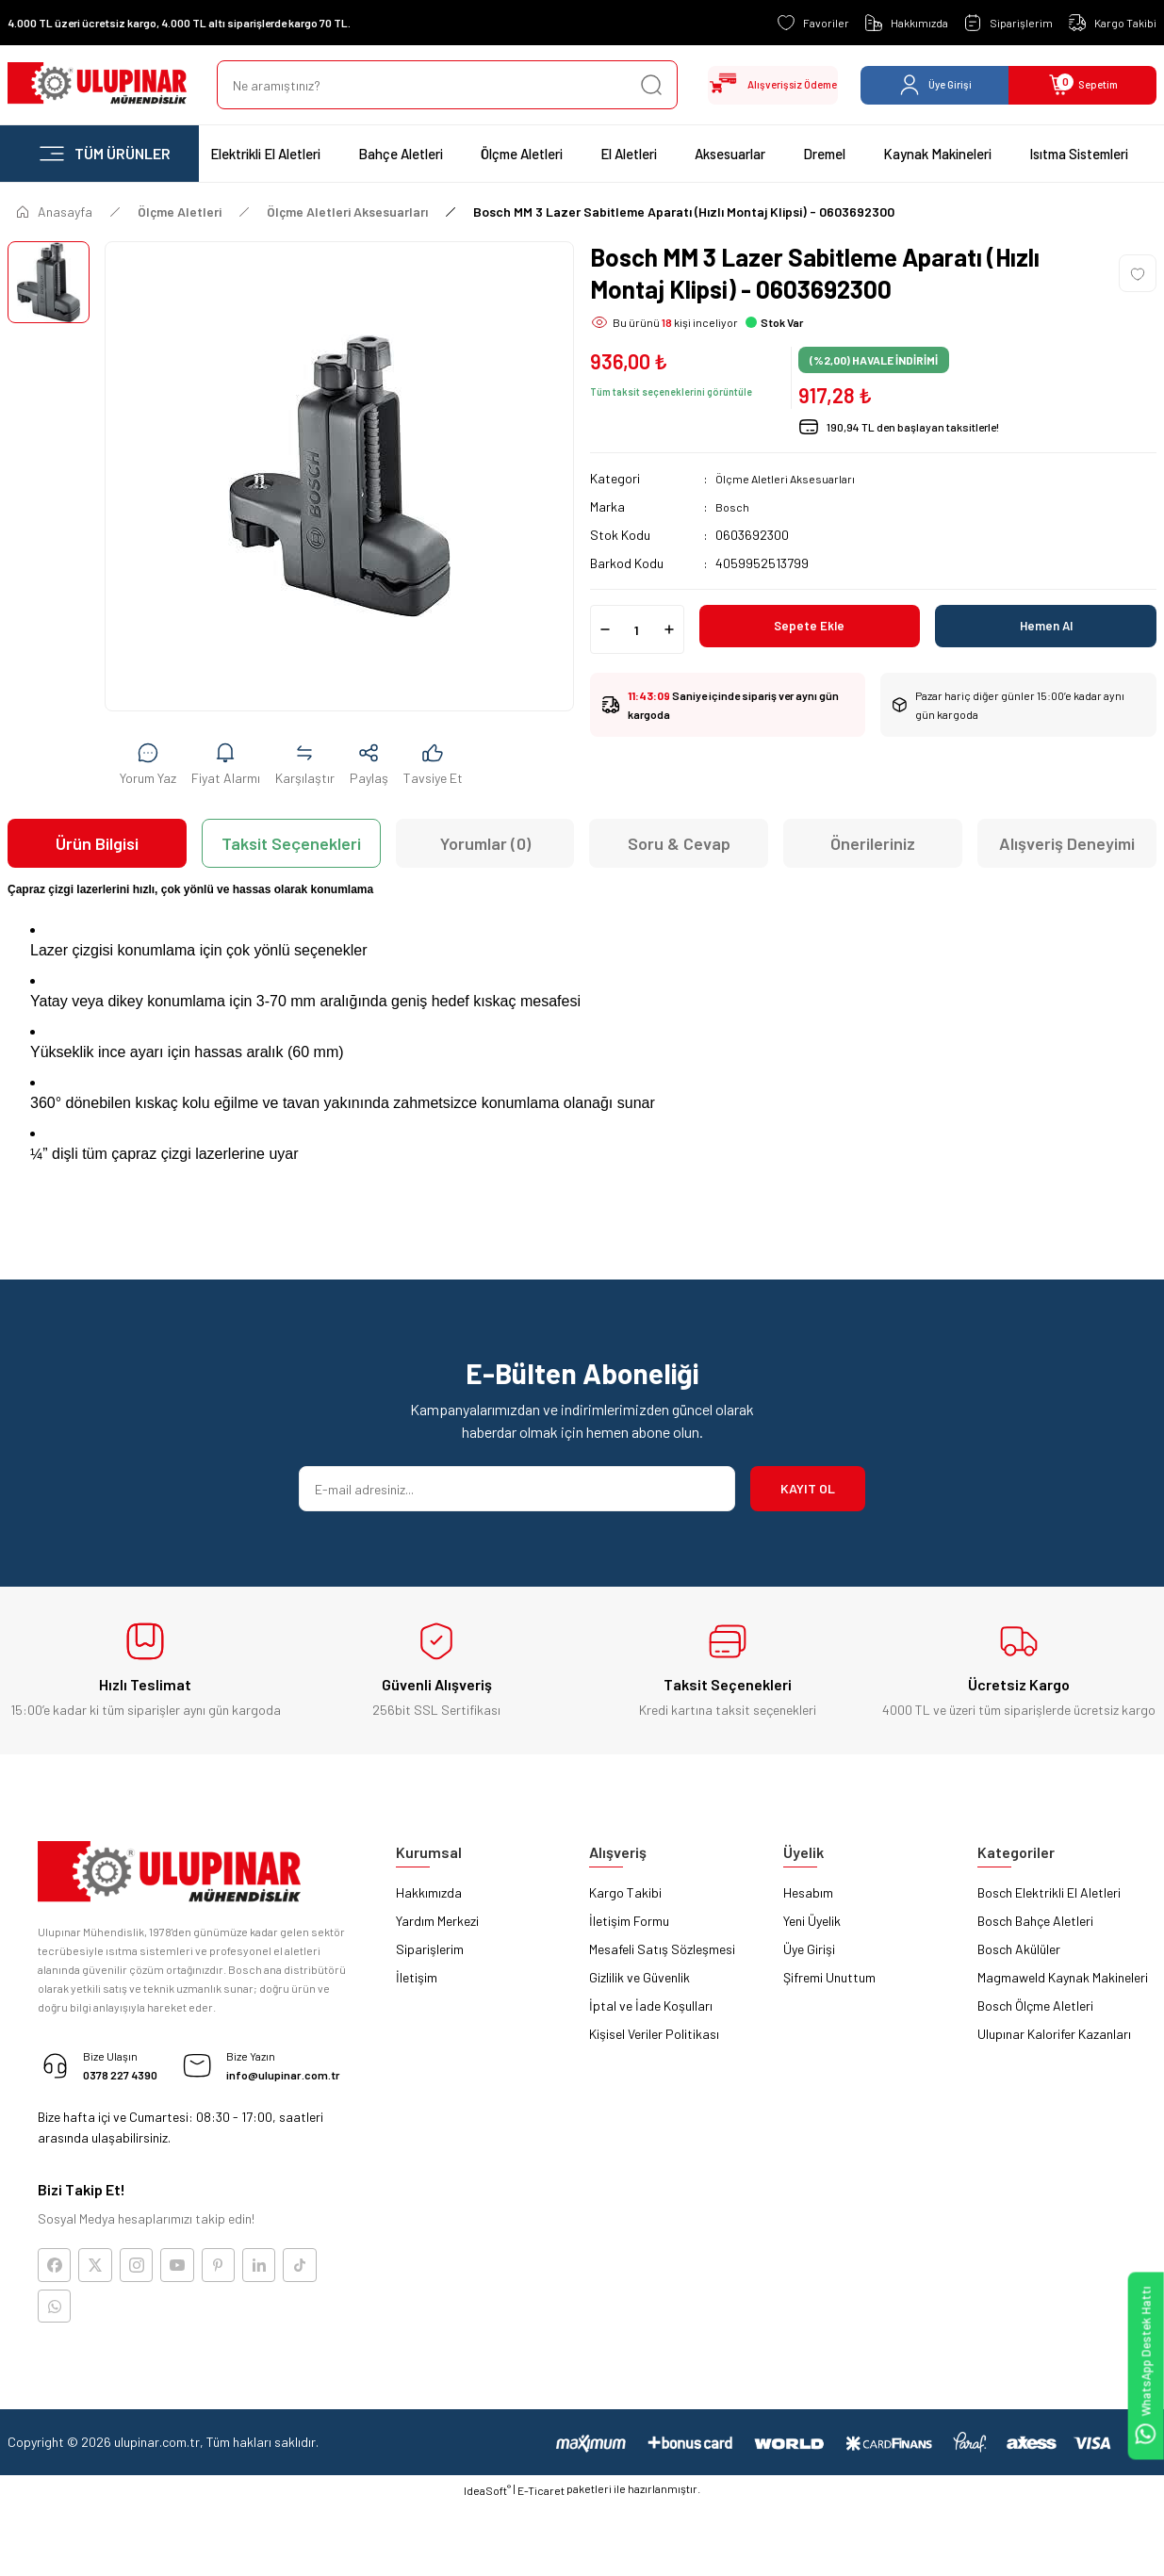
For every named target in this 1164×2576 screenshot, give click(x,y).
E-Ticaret (541, 2562)
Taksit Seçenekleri (291, 843)
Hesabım (808, 1892)
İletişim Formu (629, 1921)
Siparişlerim (430, 1949)
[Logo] (97, 84)
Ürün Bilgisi (97, 843)
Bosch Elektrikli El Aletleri (1049, 1892)
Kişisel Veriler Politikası (654, 2034)
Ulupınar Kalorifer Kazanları (1054, 2034)
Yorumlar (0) (485, 843)
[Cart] (1082, 84)
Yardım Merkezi (437, 1921)
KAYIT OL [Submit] (807, 1488)
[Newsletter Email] (517, 1488)
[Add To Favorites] (1137, 273)
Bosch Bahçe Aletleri (1035, 1921)
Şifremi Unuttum (829, 1977)
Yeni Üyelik (812, 1921)
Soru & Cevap (679, 843)
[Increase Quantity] (669, 629)
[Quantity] (637, 629)
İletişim (416, 1977)
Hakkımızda (429, 1892)
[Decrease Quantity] (605, 629)
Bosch (732, 506)
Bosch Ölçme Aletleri (1035, 2005)
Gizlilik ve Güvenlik (639, 1977)
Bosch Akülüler (1018, 1949)
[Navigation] (103, 153)
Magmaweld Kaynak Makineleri (1062, 1977)
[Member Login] (934, 84)
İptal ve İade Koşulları (651, 2005)
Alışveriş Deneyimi (1067, 843)
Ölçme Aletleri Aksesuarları (791, 478)
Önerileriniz (872, 843)
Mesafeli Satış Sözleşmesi (662, 1949)
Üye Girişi (809, 1949)
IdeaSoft (487, 2562)
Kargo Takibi (625, 1892)
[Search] (428, 84)
